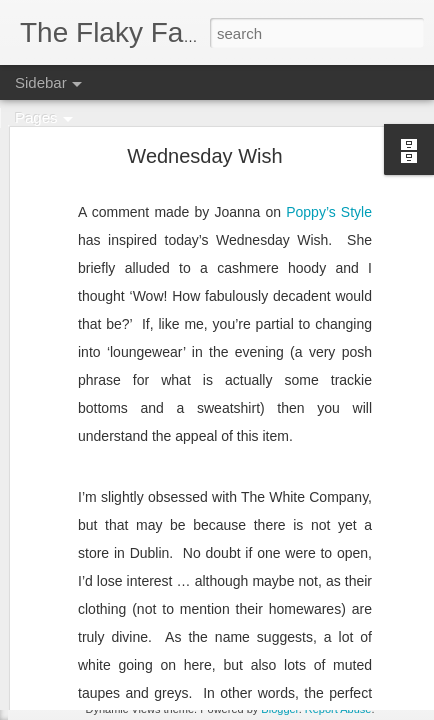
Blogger (279, 709)
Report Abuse (338, 709)
